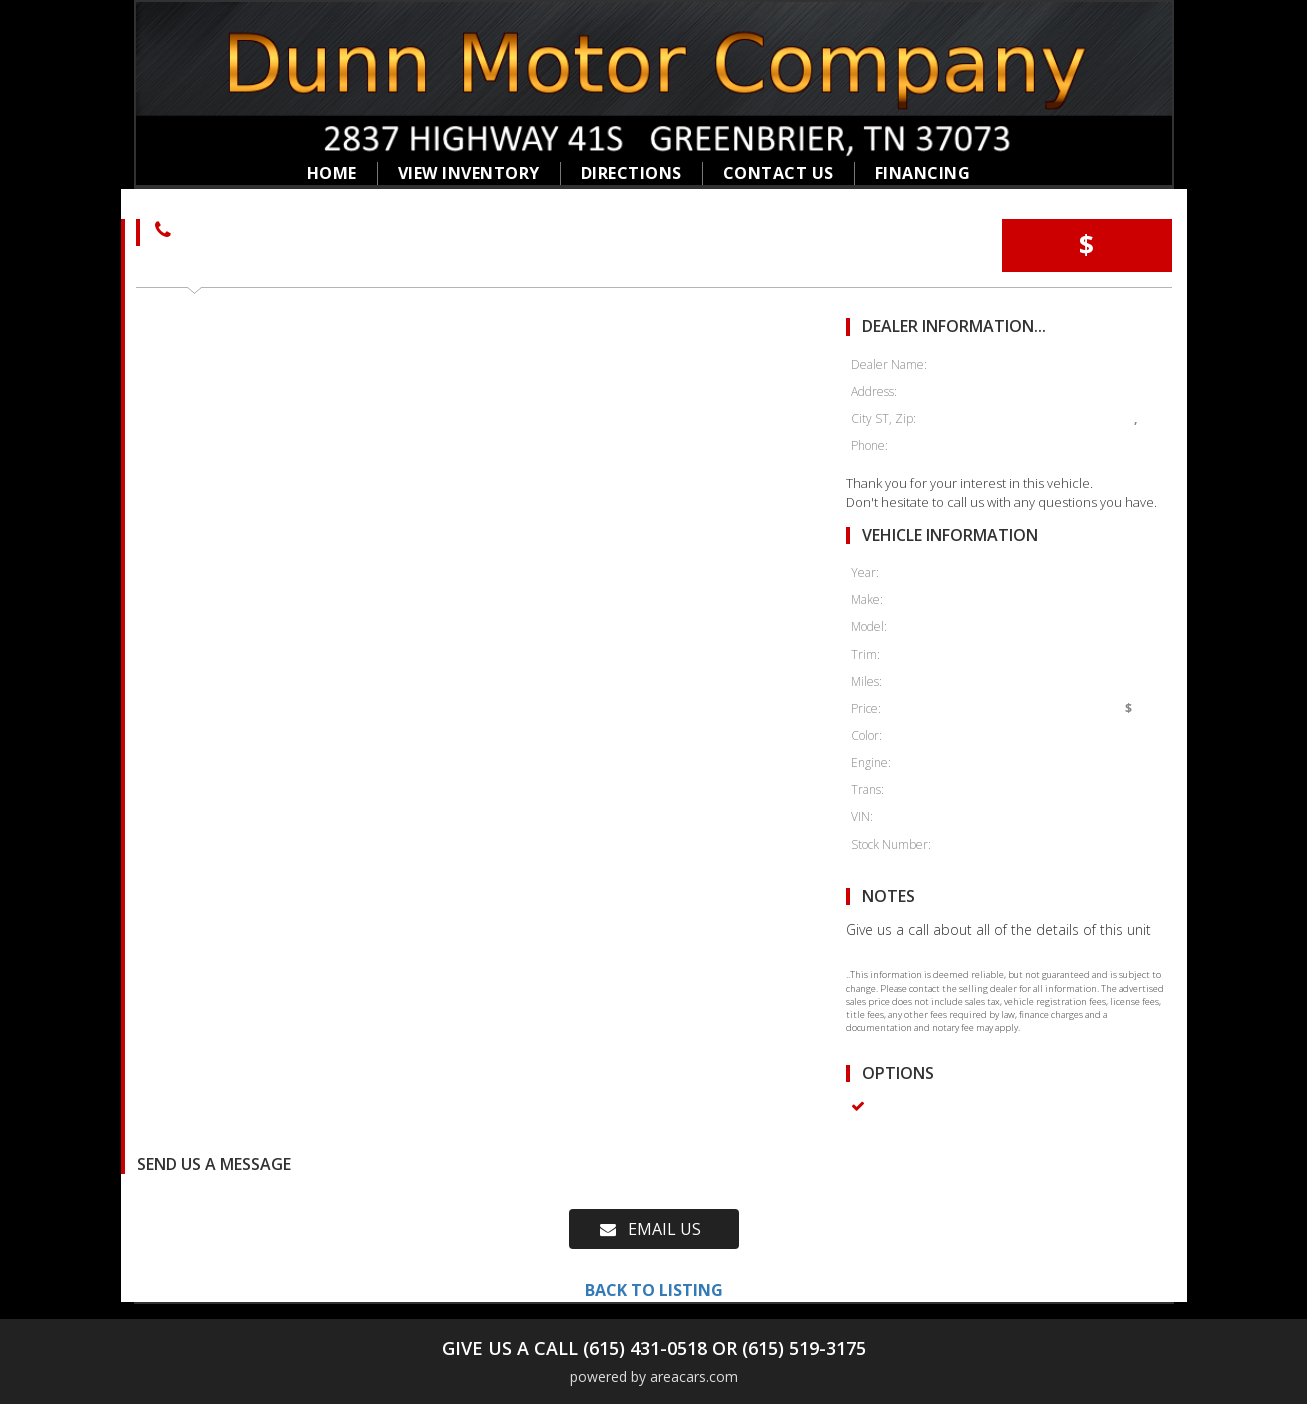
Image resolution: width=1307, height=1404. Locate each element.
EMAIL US (650, 1229)
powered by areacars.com (654, 1376)
